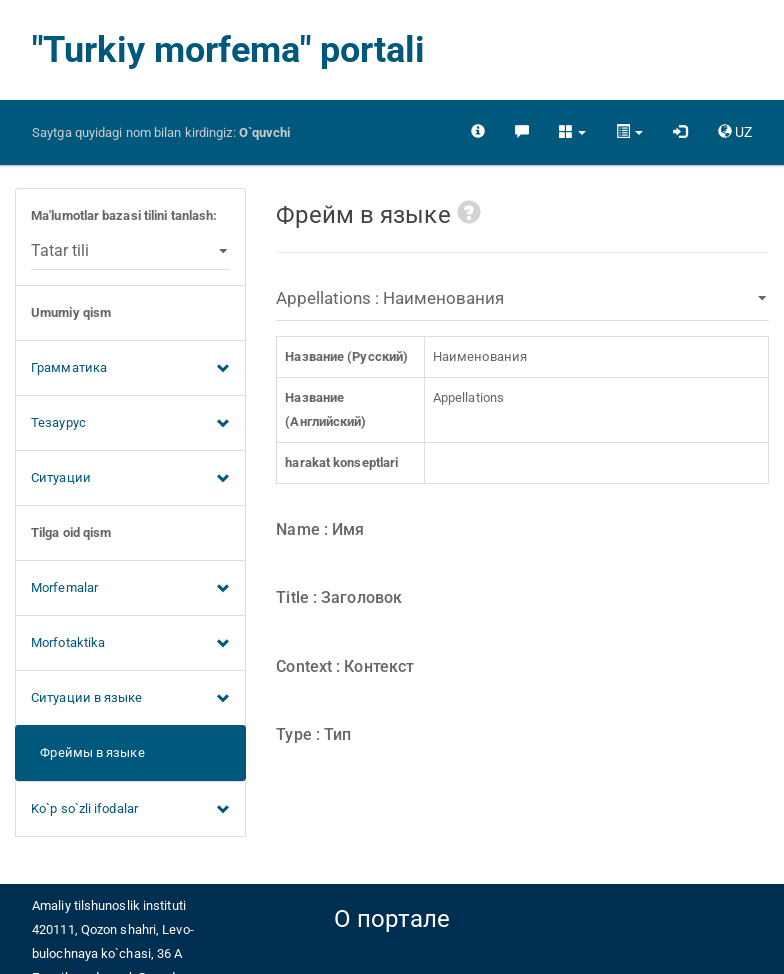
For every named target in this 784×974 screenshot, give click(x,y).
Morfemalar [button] (130, 589)
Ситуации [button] (130, 479)
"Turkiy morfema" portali (228, 50)
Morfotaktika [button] (130, 644)
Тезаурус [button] (130, 424)
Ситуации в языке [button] (130, 699)
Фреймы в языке (88, 752)
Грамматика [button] (130, 369)
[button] (572, 132)
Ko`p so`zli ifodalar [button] (130, 810)
